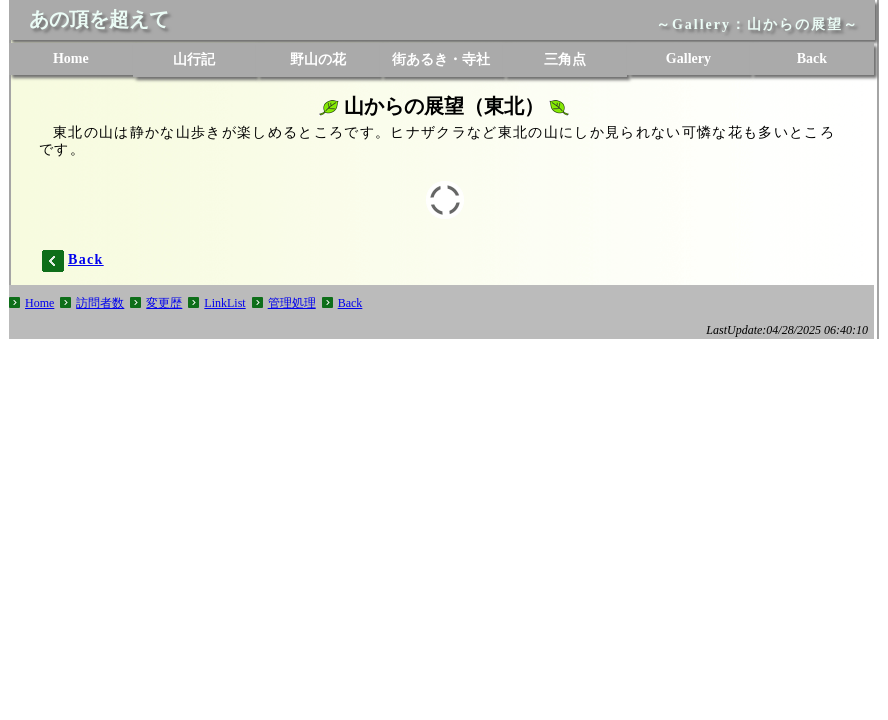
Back (350, 303)
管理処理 (292, 303)
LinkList (224, 303)
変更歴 (164, 303)
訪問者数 (100, 303)
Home (39, 303)
